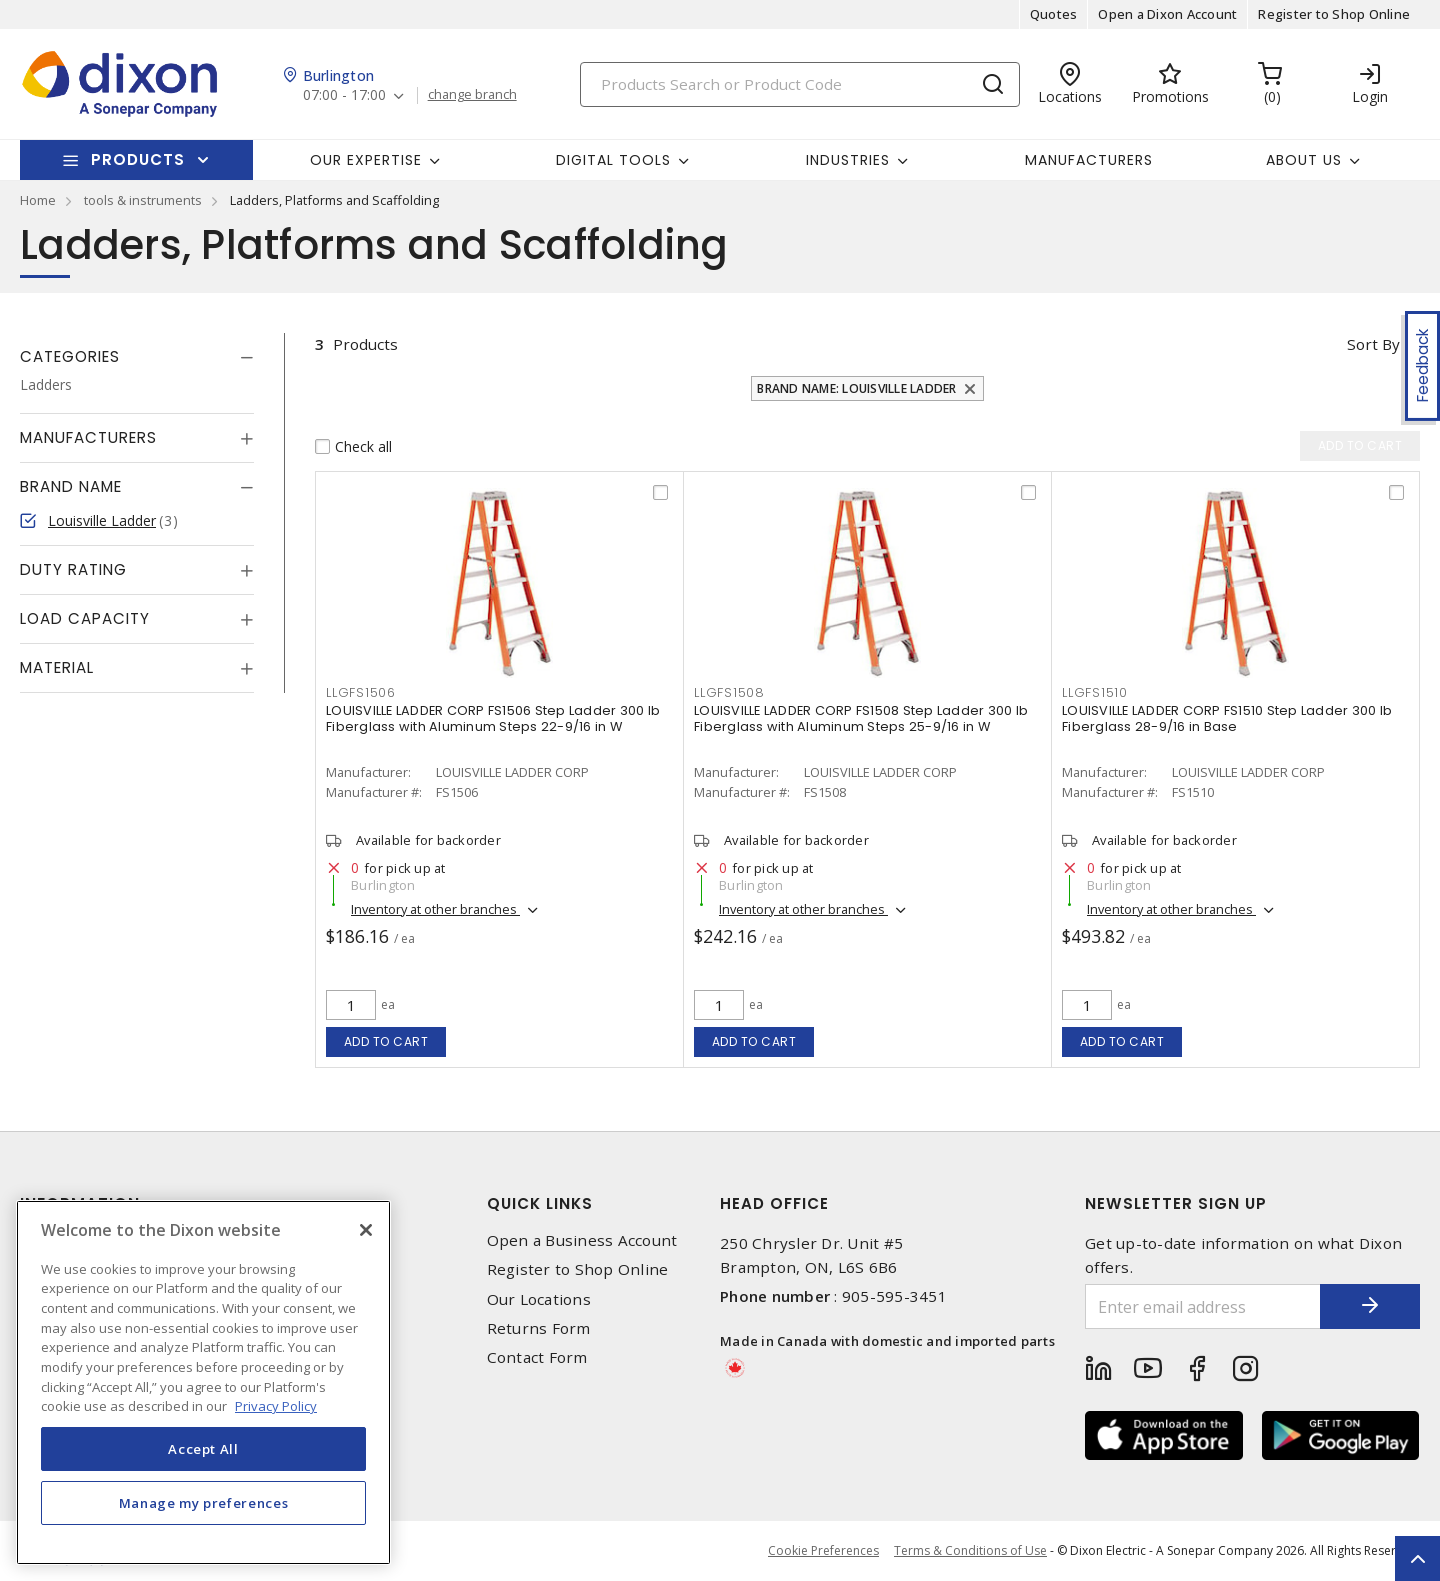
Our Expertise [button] (366, 160)
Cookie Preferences (823, 1551)
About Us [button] (1304, 160)
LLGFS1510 (1095, 692)
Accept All (203, 1449)
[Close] (366, 1230)
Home (38, 200)
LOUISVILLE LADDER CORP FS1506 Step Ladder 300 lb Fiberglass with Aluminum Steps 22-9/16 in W (493, 718)
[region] (203, 1382)
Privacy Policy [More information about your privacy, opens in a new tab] (276, 1406)
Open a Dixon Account (1167, 14)
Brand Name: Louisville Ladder (856, 388)
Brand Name (71, 486)
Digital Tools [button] (613, 160)
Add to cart (386, 1041)
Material (57, 667)
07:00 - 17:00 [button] (344, 95)
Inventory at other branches (435, 909)
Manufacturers (1089, 160)
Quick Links (540, 1203)
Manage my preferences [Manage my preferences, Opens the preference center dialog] (204, 1503)
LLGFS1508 (729, 692)
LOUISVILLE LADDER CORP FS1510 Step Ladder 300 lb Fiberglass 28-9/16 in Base (1227, 718)
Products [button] (138, 159)
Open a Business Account (582, 1240)
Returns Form (539, 1328)
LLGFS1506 (361, 692)
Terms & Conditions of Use (970, 1550)
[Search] (800, 84)
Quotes (1054, 14)
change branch (472, 95)
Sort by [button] (1373, 344)
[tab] (137, 357)
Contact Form (537, 1357)
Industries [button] (848, 160)
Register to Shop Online (1334, 14)
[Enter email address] (1203, 1306)
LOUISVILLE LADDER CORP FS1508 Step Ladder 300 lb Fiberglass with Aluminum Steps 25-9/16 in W (861, 718)
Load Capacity (85, 618)
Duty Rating (73, 569)
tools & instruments (143, 200)
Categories (70, 356)
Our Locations (539, 1299)
